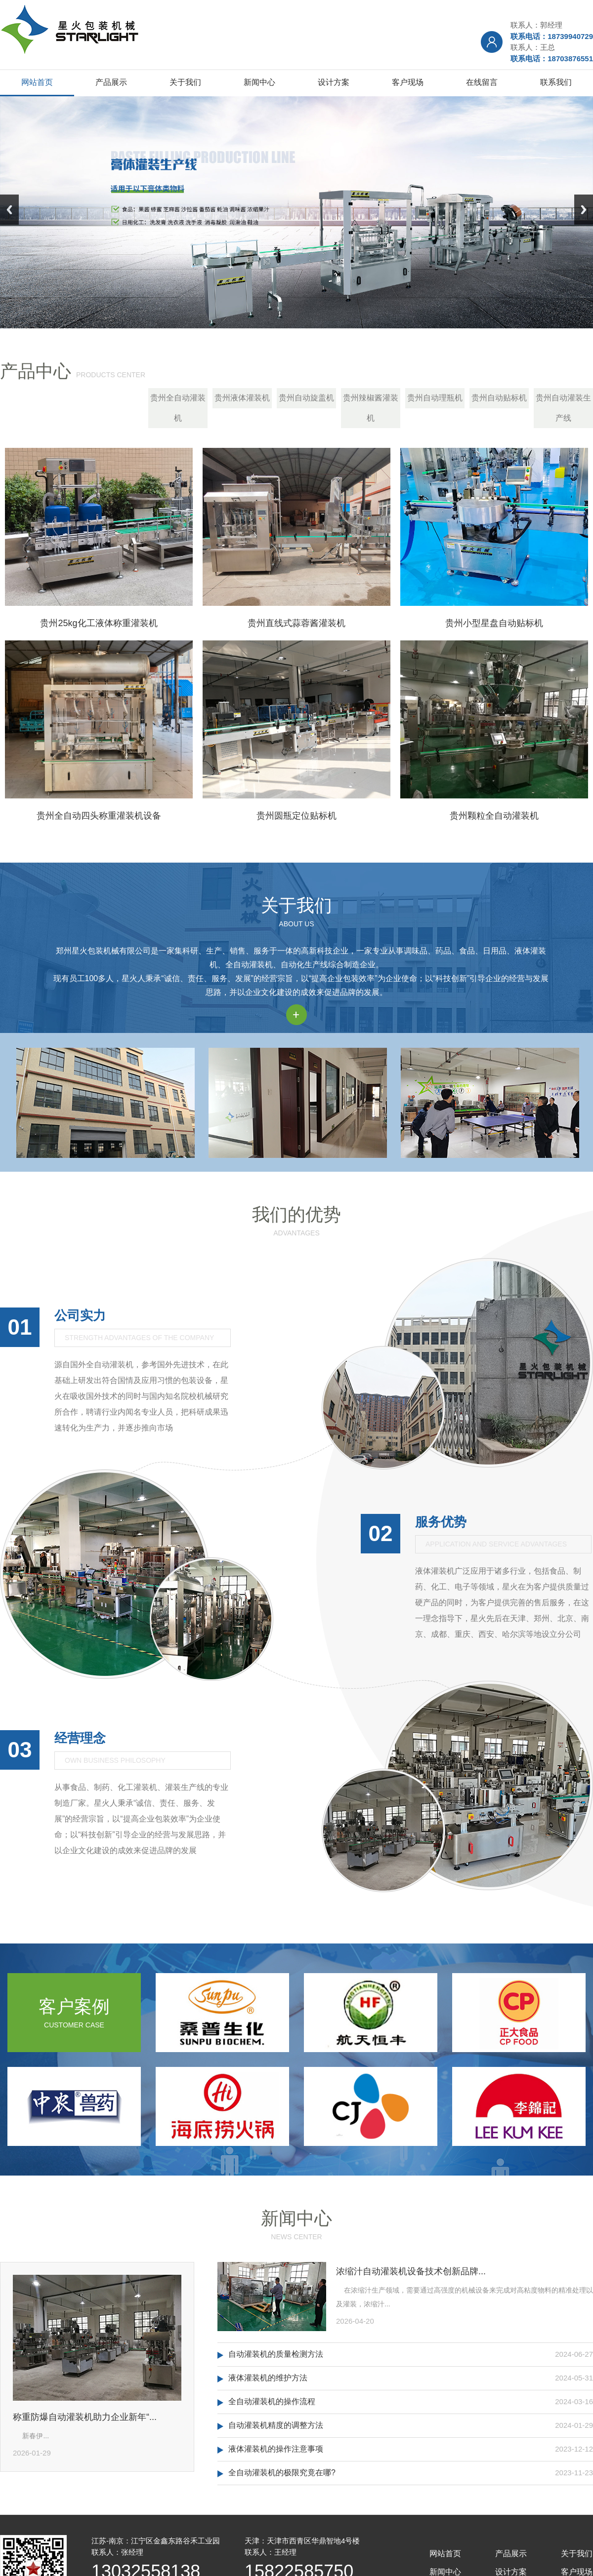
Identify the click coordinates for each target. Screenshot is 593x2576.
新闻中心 (296, 2218)
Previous (9, 210)
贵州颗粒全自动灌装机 (494, 816)
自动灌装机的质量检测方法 (275, 2354)
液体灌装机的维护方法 (267, 2378)
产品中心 (35, 371)
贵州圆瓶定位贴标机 (296, 816)
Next (583, 210)
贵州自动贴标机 (499, 398)
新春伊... (31, 2436)
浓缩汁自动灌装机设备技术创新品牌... (411, 2271)
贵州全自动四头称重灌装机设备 (99, 816)
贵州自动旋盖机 (306, 398)
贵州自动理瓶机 (435, 398)
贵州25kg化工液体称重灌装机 (98, 623)
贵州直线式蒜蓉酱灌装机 (296, 623)
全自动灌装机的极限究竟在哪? (282, 2472)
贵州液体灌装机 (242, 398)
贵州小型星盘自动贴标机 (494, 623)
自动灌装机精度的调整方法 (275, 2425)
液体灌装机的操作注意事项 (275, 2449)
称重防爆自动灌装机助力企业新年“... (85, 2417)
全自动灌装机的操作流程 (271, 2401)
